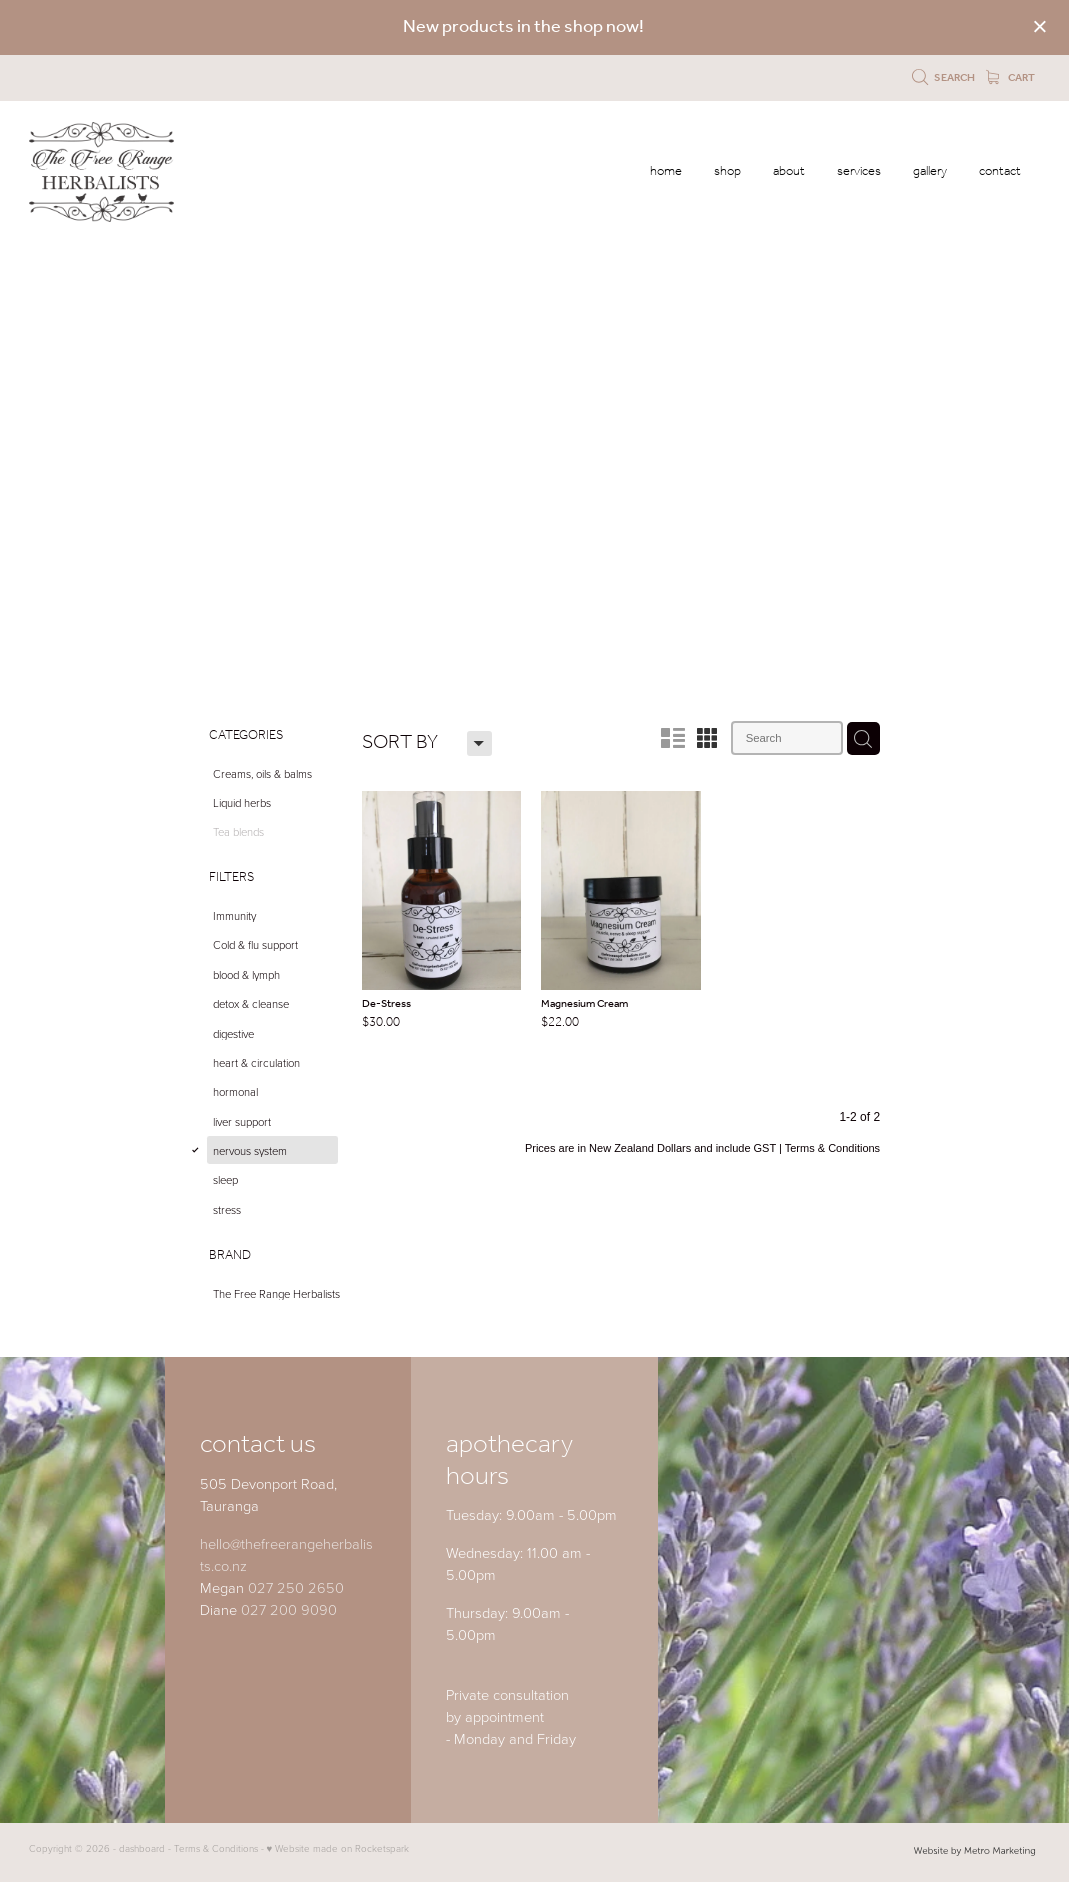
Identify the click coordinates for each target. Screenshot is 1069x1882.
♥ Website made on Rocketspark (338, 1848)
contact (1000, 171)
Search (943, 78)
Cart (1010, 78)
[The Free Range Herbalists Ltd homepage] (130, 172)
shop (727, 171)
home (666, 171)
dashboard (142, 1848)
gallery (930, 171)
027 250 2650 (296, 1587)
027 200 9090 (289, 1609)
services (859, 171)
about (789, 171)
